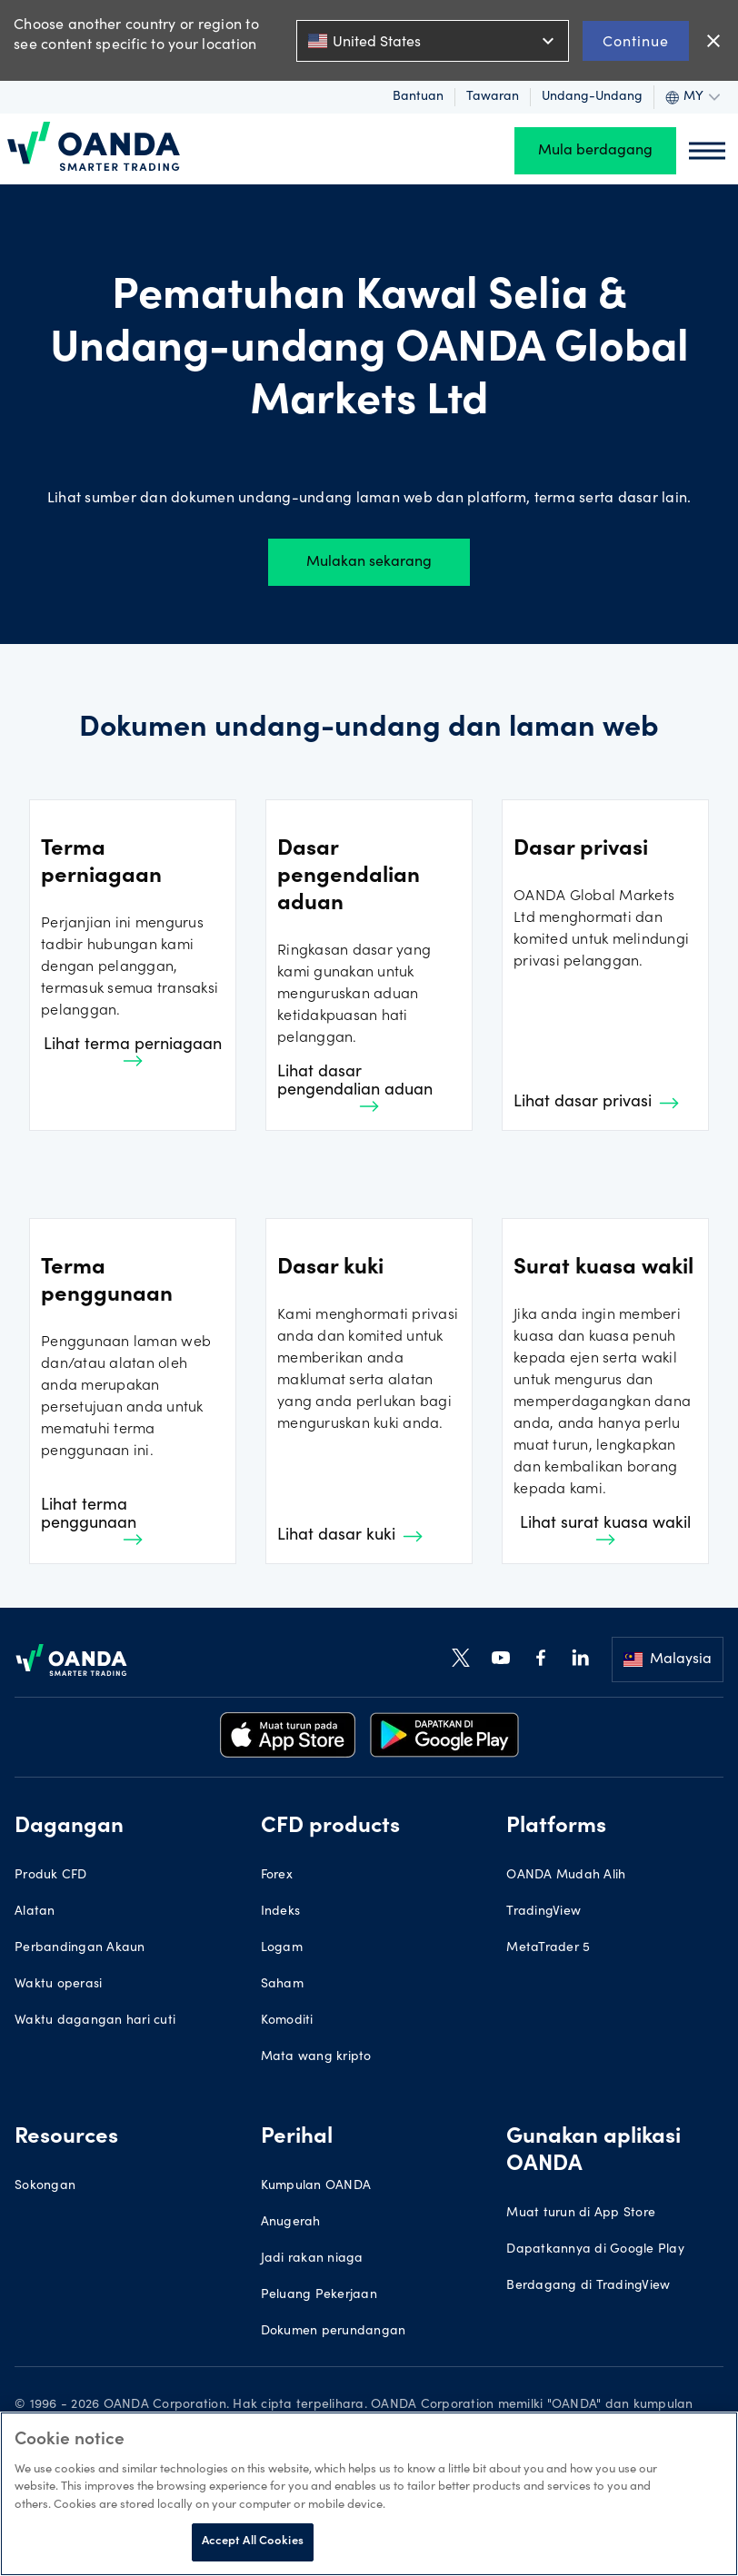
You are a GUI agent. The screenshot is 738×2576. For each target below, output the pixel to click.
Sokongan (45, 2186)
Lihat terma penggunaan (92, 1521)
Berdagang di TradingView (588, 2286)
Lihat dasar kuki (350, 1536)
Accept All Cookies (253, 2542)
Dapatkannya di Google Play (595, 2250)
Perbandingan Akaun (80, 1948)
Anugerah (291, 2222)
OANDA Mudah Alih (565, 1875)
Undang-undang (592, 97)
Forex (277, 1875)
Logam (282, 1948)
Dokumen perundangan (333, 2331)
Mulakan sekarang (369, 562)
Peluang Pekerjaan (319, 2295)
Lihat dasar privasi (596, 1103)
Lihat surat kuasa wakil (605, 1530)
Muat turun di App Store (580, 2213)
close (713, 41)
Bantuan (418, 97)
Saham (282, 1984)
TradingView (543, 1912)
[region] (369, 2494)
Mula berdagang (595, 151)
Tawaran (492, 97)
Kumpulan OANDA (316, 2186)
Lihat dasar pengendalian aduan (355, 1088)
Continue (636, 40)
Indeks (281, 1912)
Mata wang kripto (316, 2057)
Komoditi (287, 2021)
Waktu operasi (58, 1984)
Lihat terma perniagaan (133, 1051)
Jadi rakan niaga (312, 2259)
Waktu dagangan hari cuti (95, 2021)
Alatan (35, 1912)
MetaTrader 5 (548, 1948)
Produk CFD (51, 1875)
